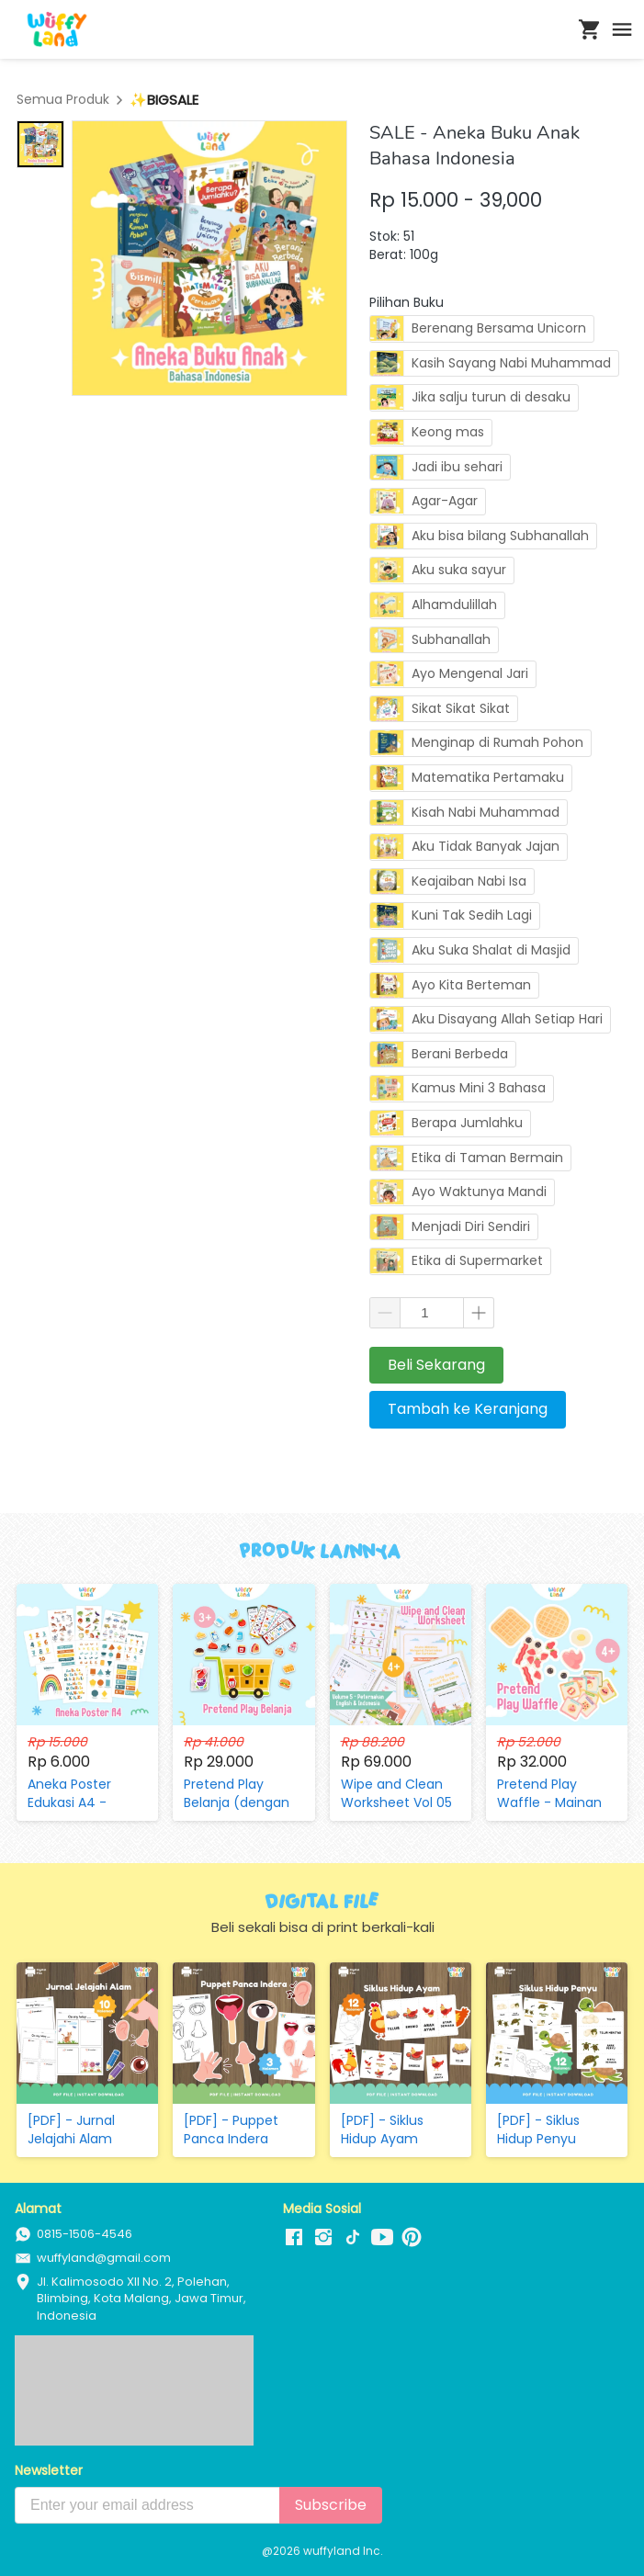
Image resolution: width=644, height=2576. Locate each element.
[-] (294, 2238)
